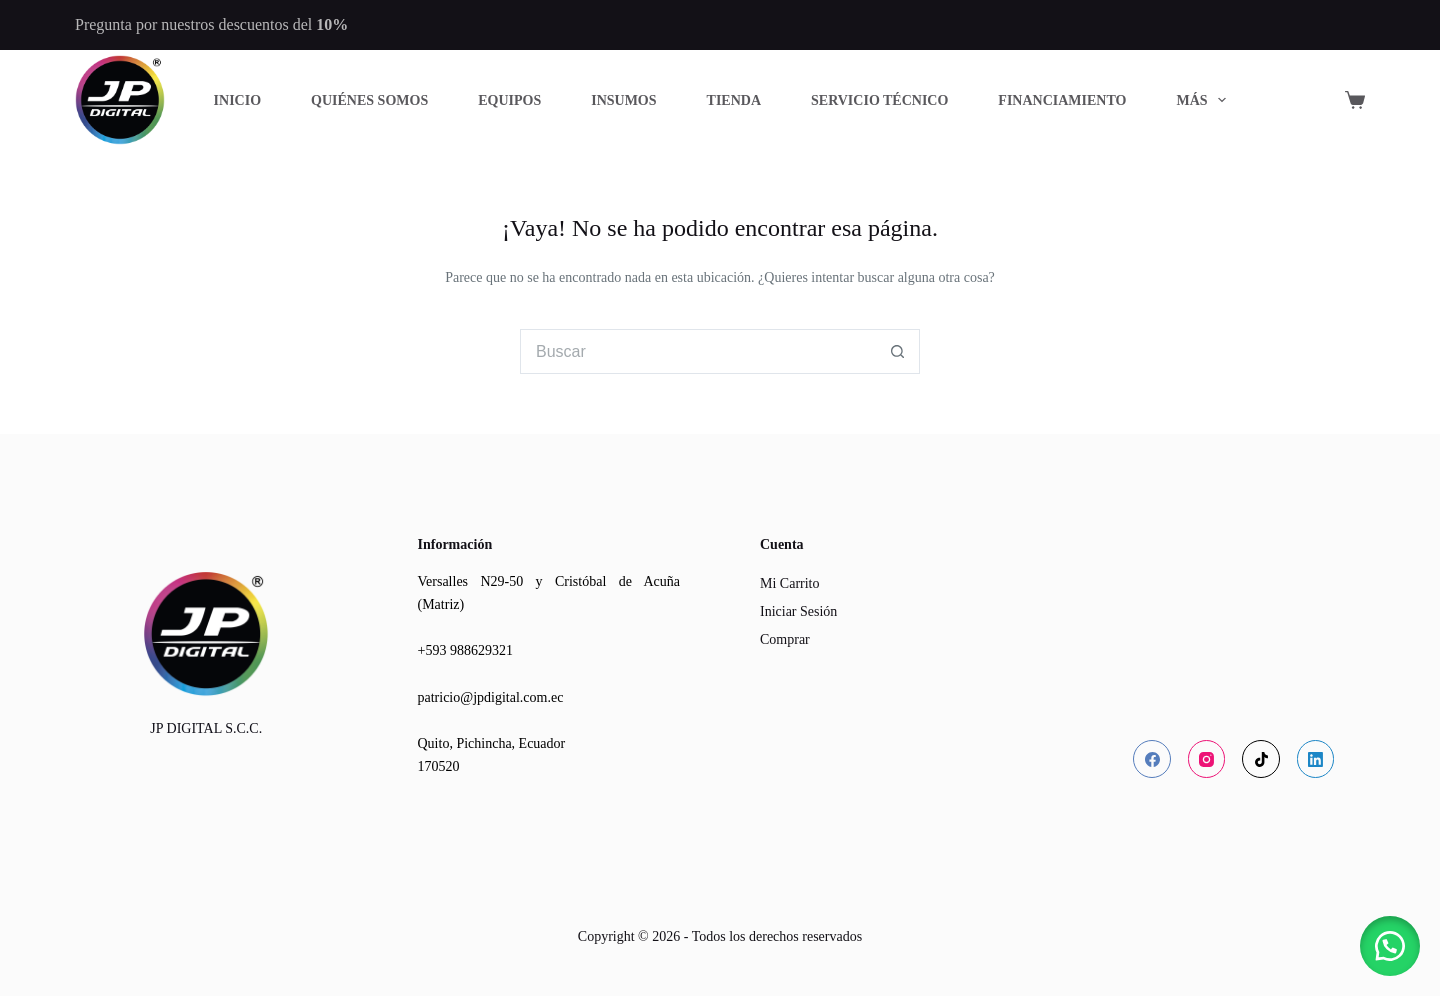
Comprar (785, 639)
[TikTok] (1261, 759)
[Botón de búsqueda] (897, 351)
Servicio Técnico (879, 100)
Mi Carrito (790, 583)
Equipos (509, 100)
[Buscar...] (697, 351)
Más (1205, 100)
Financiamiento (1062, 100)
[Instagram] (1207, 759)
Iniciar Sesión (798, 611)
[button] (1390, 946)
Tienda (734, 100)
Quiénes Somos (369, 100)
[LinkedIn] (1316, 759)
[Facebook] (1152, 759)
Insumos (623, 100)
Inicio (237, 100)
